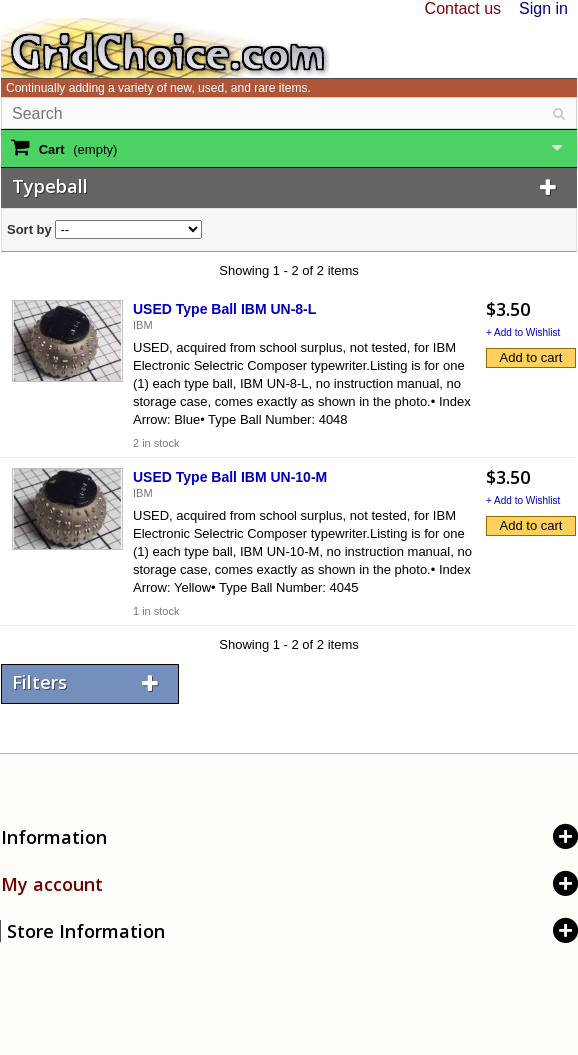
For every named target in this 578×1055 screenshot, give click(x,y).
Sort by (29, 229)
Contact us (463, 8)
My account (52, 884)
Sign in (543, 8)
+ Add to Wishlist (523, 332)
